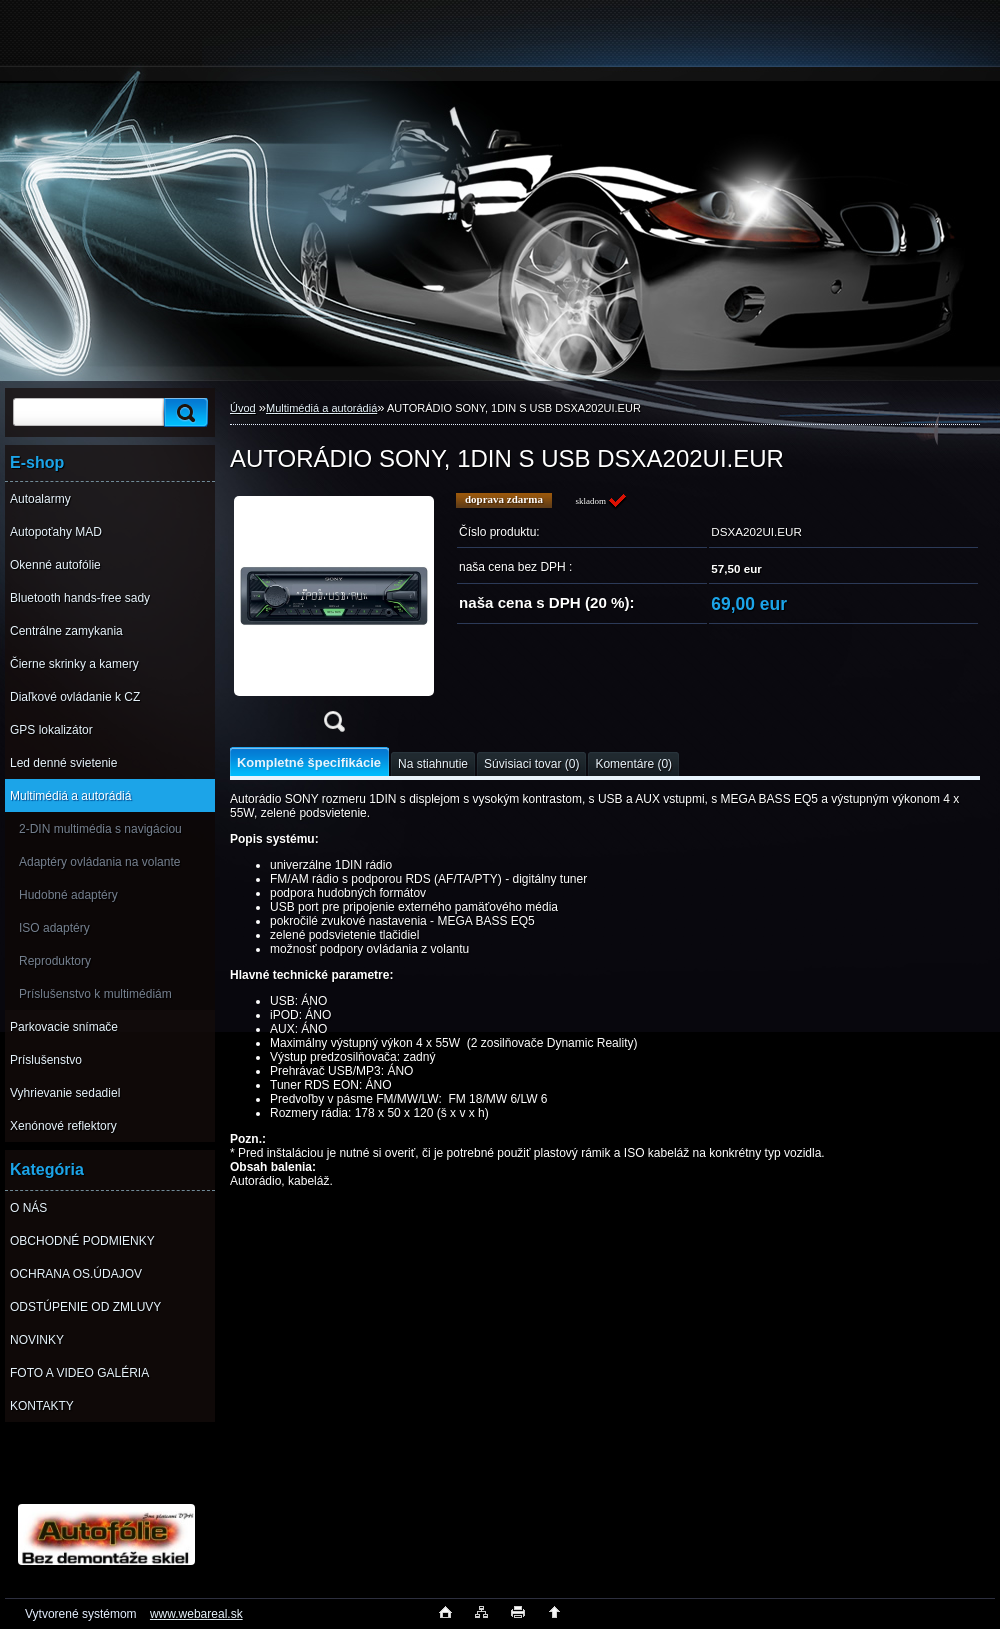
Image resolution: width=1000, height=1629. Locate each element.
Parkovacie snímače (64, 1027)
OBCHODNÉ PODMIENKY (82, 1241)
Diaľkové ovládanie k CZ (75, 697)
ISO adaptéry (54, 928)
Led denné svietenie (63, 763)
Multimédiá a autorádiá (70, 796)
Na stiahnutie (433, 764)
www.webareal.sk (196, 1614)
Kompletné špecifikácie (309, 762)
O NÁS (28, 1208)
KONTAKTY (42, 1406)
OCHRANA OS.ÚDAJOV (76, 1274)
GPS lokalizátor (51, 730)
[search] (183, 412)
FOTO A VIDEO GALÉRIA (79, 1373)
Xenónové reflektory (63, 1126)
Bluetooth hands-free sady (80, 598)
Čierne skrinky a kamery (74, 664)
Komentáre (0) (633, 764)
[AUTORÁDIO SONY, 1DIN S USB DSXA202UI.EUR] (334, 618)
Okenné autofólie (55, 565)
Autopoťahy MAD (56, 532)
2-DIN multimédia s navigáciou (100, 829)
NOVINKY (37, 1340)
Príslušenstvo (46, 1060)
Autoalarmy (40, 499)
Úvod (243, 408)
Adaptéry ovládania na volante (99, 862)
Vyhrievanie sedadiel (65, 1093)
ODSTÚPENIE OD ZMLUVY (85, 1307)
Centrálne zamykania (66, 631)
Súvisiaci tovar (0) (531, 764)
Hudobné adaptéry (68, 895)
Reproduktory (55, 961)
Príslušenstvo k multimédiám (95, 994)
